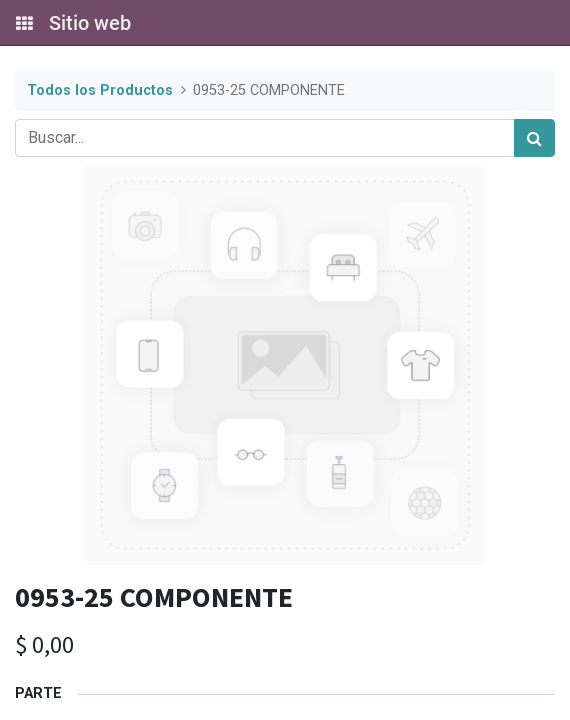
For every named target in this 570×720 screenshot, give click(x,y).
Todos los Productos (100, 90)
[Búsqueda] (534, 138)
